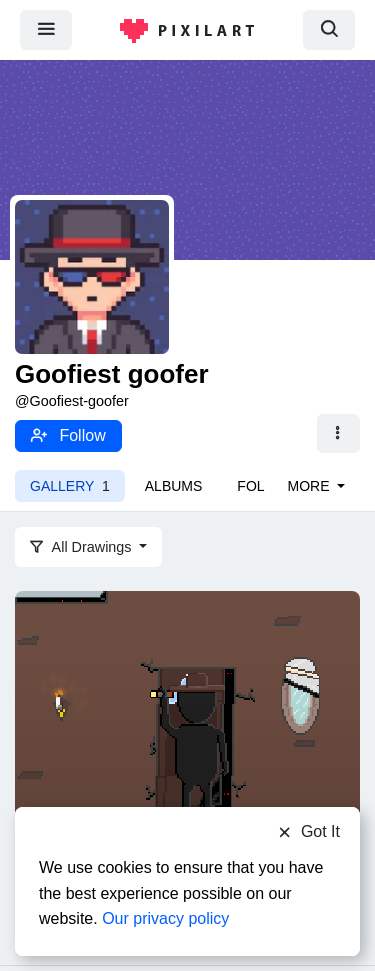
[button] (338, 434)
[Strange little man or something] (187, 760)
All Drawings (83, 547)
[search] (329, 29)
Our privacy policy (165, 918)
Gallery (70, 486)
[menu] (46, 29)
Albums (174, 486)
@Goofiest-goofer (72, 401)
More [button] (311, 486)
